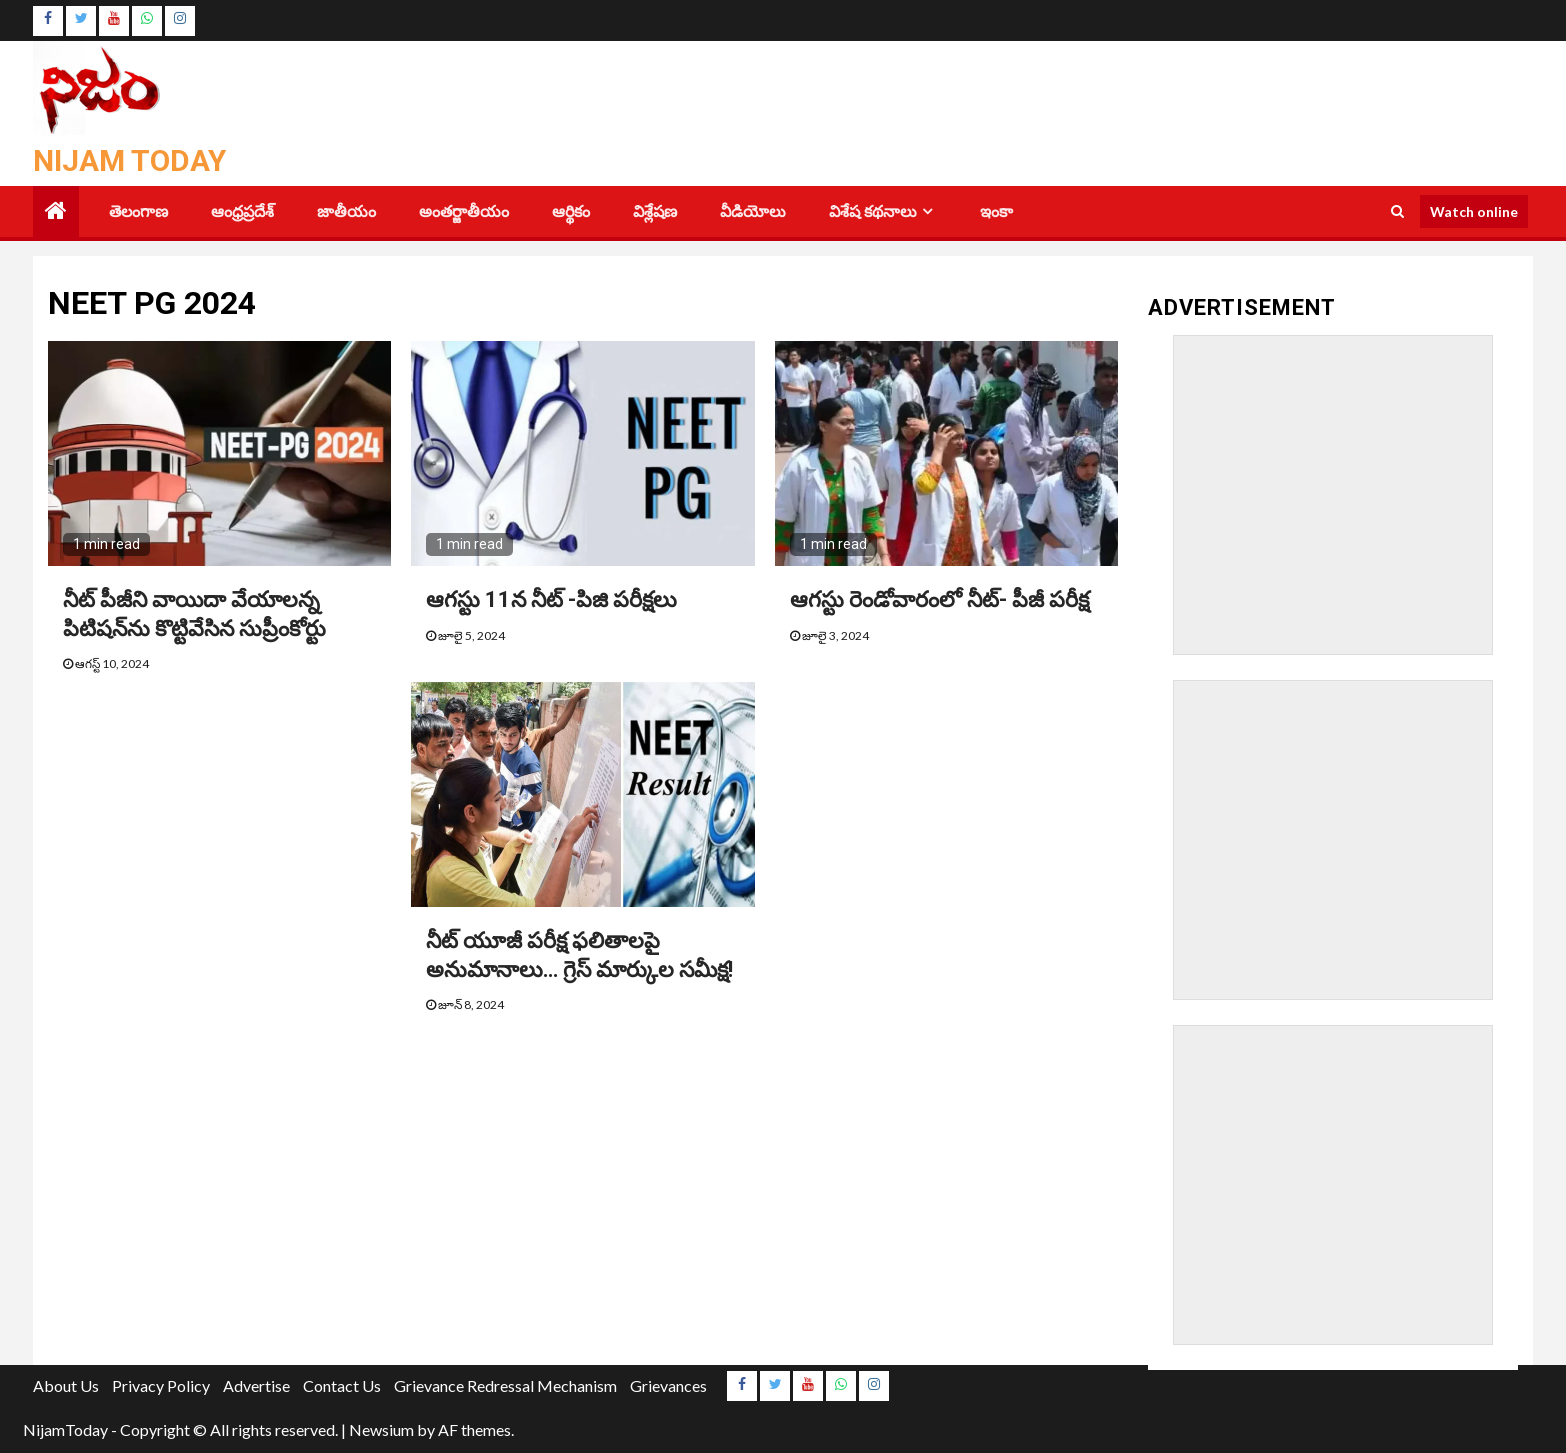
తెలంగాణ (138, 211)
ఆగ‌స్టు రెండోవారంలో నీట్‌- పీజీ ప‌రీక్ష (939, 599)
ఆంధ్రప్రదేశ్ (242, 211)
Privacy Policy (161, 1385)
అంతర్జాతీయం (464, 211)
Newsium (381, 1429)
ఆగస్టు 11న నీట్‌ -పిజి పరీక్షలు (551, 599)
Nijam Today (129, 160)
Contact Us (342, 1385)
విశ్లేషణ (655, 211)
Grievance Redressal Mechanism (505, 1385)
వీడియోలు (753, 211)
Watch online (1474, 211)
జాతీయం (346, 211)
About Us (66, 1385)
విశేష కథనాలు (873, 211)
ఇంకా (996, 211)
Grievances (668, 1385)
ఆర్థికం (571, 211)
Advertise (256, 1385)
